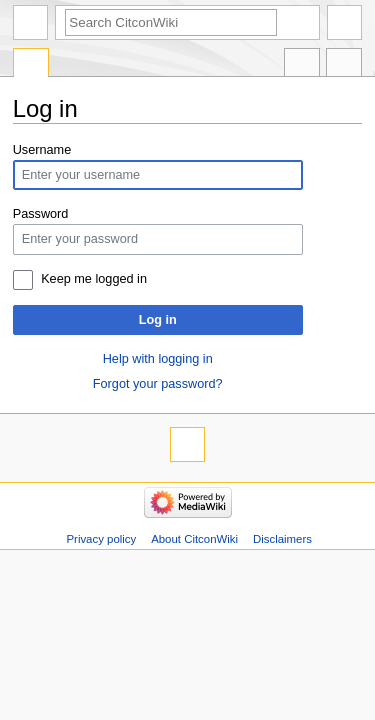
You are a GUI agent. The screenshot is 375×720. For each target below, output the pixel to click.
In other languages (302, 65)
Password (41, 214)
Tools (344, 65)
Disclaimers (282, 539)
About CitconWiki (194, 539)
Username (42, 150)
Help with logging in (158, 359)
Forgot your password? (158, 384)
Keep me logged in (94, 279)
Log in (158, 320)
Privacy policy (101, 539)
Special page (31, 65)
